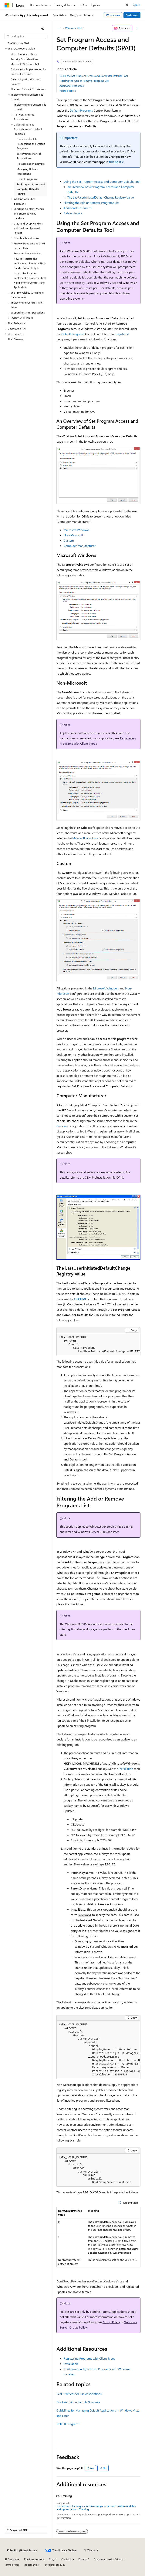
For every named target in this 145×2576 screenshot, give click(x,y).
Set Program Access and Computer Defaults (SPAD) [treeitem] (31, 189)
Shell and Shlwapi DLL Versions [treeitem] (28, 89)
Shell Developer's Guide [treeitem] (24, 54)
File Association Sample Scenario (78, 2402)
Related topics (67, 90)
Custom (69, 540)
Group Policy (111, 2322)
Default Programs (81, 110)
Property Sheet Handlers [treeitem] (28, 253)
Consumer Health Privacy (108, 2559)
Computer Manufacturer (80, 546)
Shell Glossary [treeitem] (16, 339)
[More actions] (137, 28)
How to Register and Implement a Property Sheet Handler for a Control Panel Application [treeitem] (30, 280)
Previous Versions (34, 2559)
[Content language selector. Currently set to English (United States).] (22, 2550)
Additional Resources (71, 86)
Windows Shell (73, 28)
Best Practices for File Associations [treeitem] (29, 156)
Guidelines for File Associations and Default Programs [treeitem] (31, 143)
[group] (98, 1344)
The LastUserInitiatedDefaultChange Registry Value (100, 197)
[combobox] (26, 36)
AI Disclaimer (12, 2559)
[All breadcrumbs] (59, 28)
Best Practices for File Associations (79, 2394)
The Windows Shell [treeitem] (18, 43)
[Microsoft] (7, 5)
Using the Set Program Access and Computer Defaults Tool (93, 76)
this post (115, 162)
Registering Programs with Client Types (89, 2358)
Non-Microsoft (73, 535)
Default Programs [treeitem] (27, 179)
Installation (126, 1769)
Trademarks (30, 2564)
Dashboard (132, 15)
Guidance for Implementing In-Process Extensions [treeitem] (28, 71)
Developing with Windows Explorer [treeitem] (26, 81)
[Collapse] (42, 28)
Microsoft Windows (76, 530)
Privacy (82, 2559)
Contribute (67, 2559)
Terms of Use (12, 2564)
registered (122, 334)
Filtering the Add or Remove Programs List (84, 80)
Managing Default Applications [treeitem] (27, 171)
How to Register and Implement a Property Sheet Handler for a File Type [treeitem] (30, 263)
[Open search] (127, 5)
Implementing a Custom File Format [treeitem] (30, 107)
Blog (51, 2559)
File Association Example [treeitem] (31, 163)
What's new (113, 15)
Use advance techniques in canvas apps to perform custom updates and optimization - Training (96, 2507)
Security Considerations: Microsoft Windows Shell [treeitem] (25, 61)
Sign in (136, 5)
